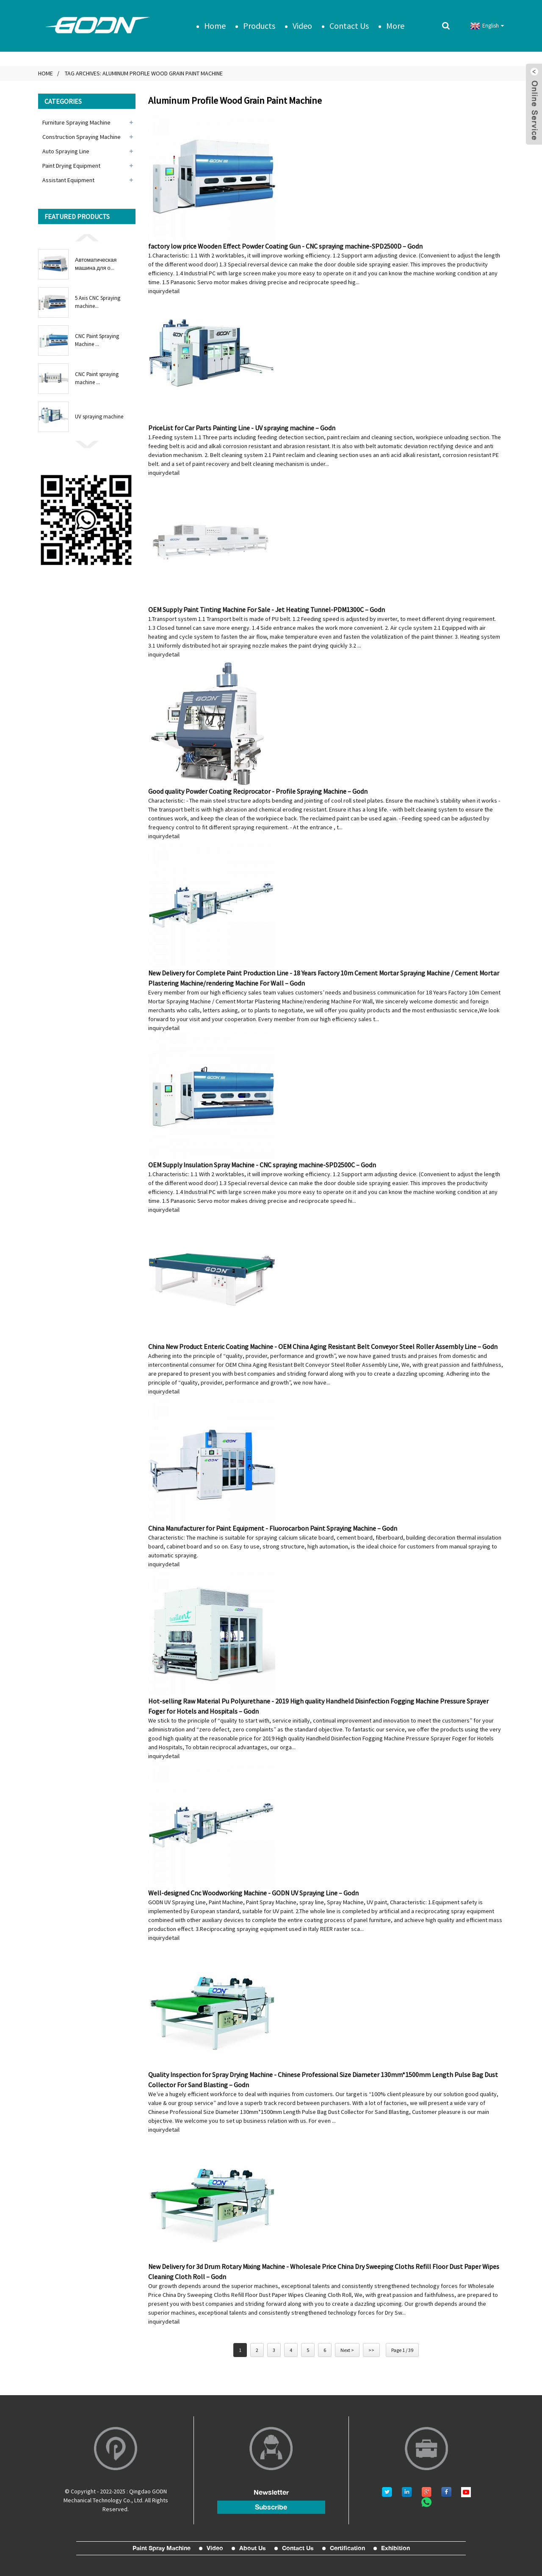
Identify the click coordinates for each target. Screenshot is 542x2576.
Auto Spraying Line (65, 151)
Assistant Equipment (68, 180)
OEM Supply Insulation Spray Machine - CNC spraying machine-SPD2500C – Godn (262, 1164)
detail (172, 290)
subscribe (271, 2506)
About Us (252, 2547)
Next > (347, 2349)
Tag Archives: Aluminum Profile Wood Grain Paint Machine (144, 73)
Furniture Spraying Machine (76, 122)
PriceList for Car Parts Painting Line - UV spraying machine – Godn (241, 427)
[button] (87, 237)
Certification (347, 2547)
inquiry (156, 290)
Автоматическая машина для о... (95, 263)
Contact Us (349, 25)
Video (302, 25)
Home (215, 25)
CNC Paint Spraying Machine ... (97, 339)
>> (371, 2349)
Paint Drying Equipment (71, 165)
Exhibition (395, 2547)
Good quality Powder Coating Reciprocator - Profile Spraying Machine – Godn (258, 791)
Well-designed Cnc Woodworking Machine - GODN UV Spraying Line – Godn (253, 1892)
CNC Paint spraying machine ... (97, 378)
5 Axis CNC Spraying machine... (97, 301)
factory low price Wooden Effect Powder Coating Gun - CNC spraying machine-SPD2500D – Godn (285, 245)
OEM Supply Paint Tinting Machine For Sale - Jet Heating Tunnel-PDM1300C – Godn (266, 609)
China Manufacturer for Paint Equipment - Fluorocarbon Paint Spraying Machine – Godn (272, 1527)
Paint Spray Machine (162, 2547)
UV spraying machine (99, 416)
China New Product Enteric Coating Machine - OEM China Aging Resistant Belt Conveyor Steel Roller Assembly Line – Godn (323, 1346)
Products (259, 25)
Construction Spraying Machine (81, 136)
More (395, 25)
